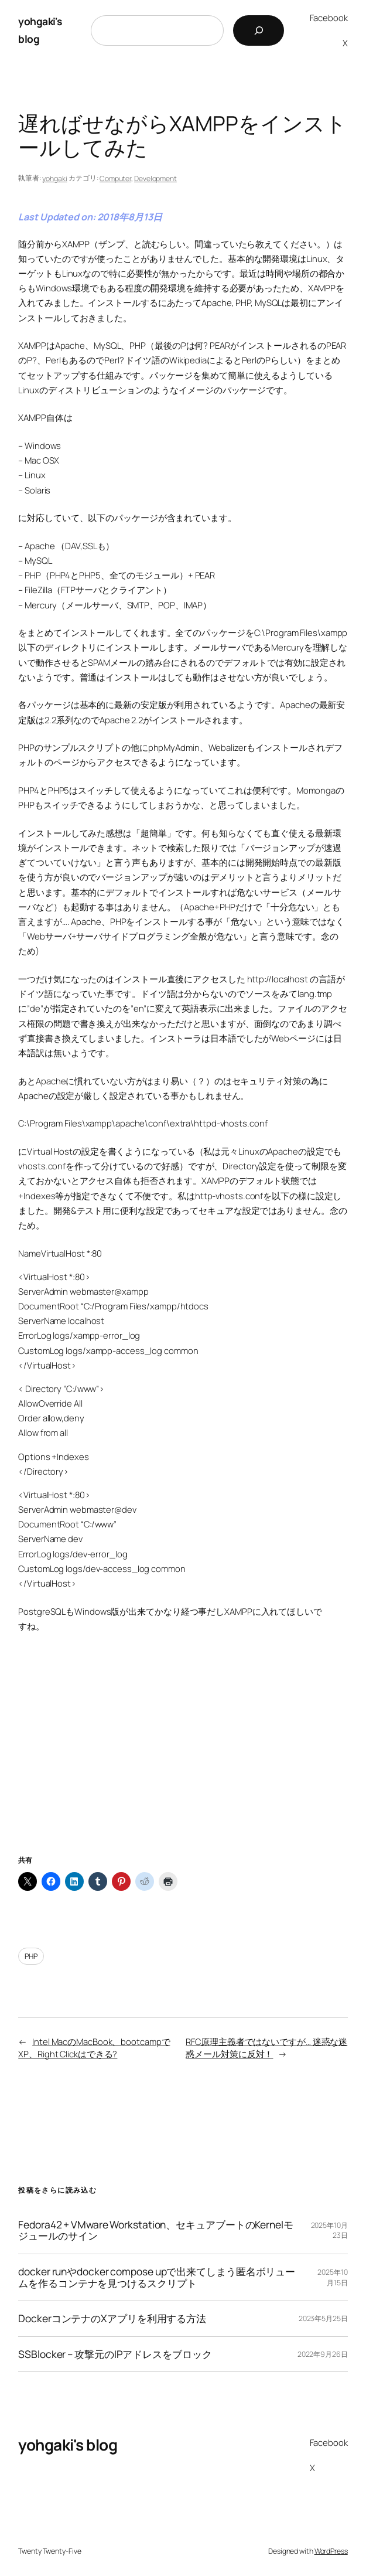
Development (155, 178)
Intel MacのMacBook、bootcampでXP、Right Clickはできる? (94, 2048)
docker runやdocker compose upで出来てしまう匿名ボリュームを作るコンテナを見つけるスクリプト (156, 2277)
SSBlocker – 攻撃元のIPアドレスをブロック (114, 2354)
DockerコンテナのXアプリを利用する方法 (112, 2319)
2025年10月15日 (332, 2277)
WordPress (331, 2551)
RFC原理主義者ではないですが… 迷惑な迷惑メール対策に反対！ (266, 2048)
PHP (31, 1956)
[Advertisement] (183, 1758)
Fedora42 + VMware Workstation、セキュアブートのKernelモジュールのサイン (155, 2230)
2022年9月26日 (322, 2354)
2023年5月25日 (323, 2318)
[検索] (258, 30)
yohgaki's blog (67, 2444)
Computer (115, 178)
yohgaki (54, 178)
